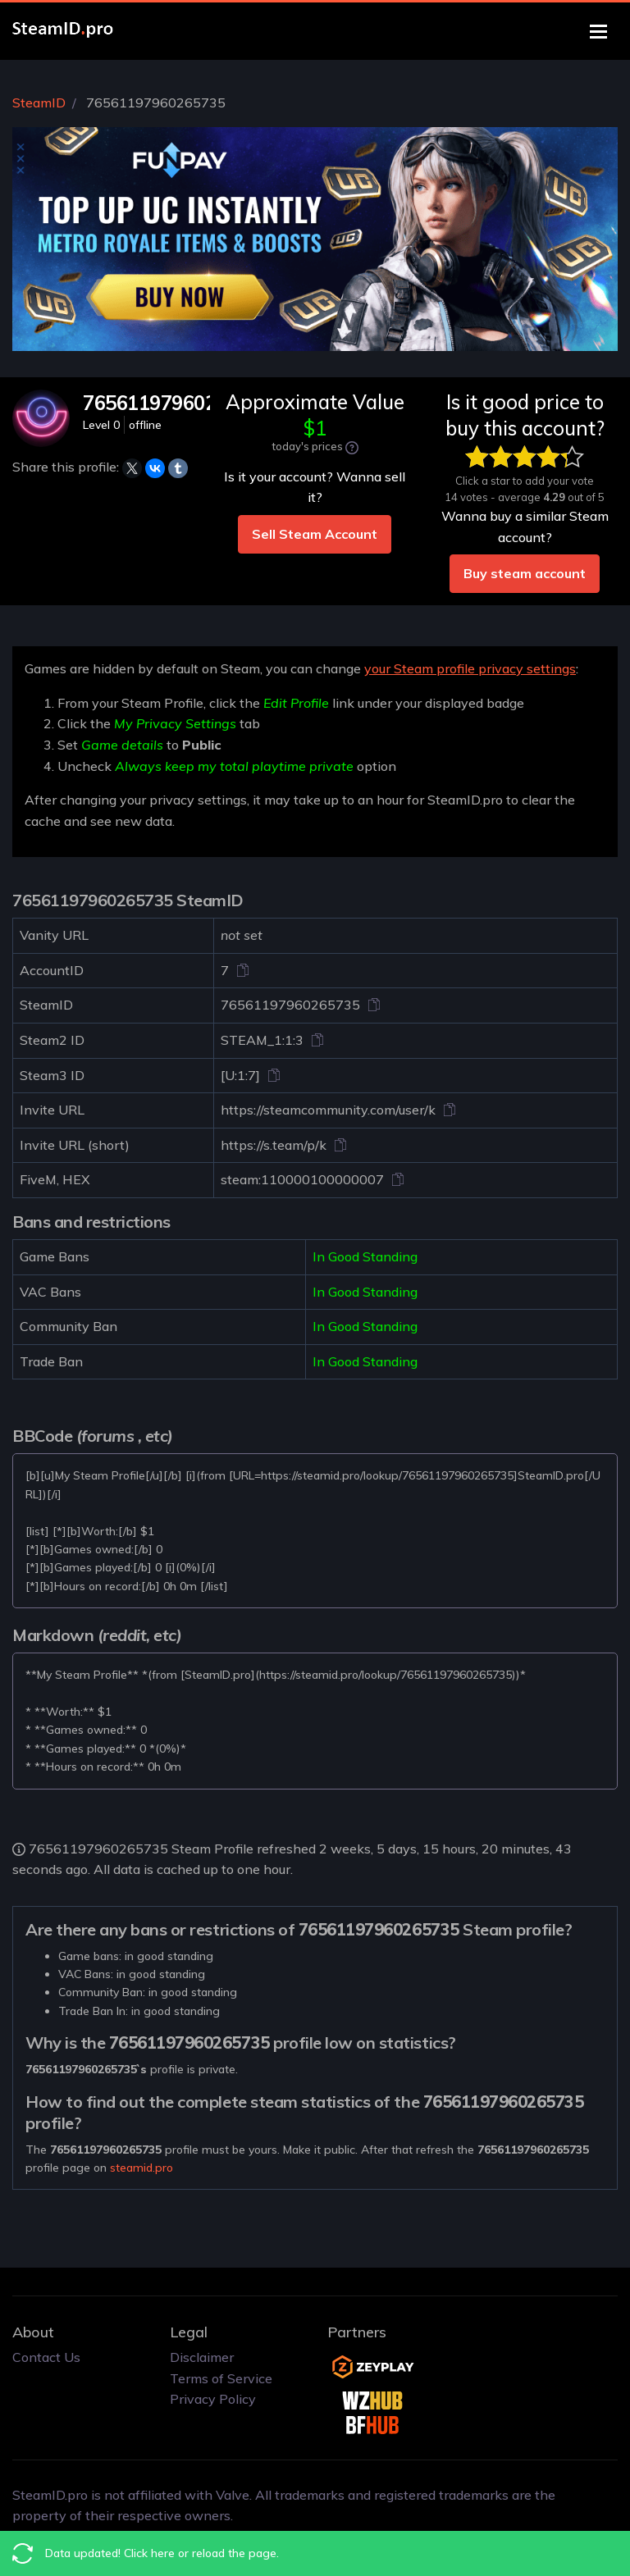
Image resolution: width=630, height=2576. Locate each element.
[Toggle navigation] (598, 32)
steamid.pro (141, 2167)
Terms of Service (221, 2378)
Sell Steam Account (314, 534)
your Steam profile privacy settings (470, 668)
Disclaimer (202, 2357)
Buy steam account (524, 573)
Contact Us (46, 2357)
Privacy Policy (213, 2399)
